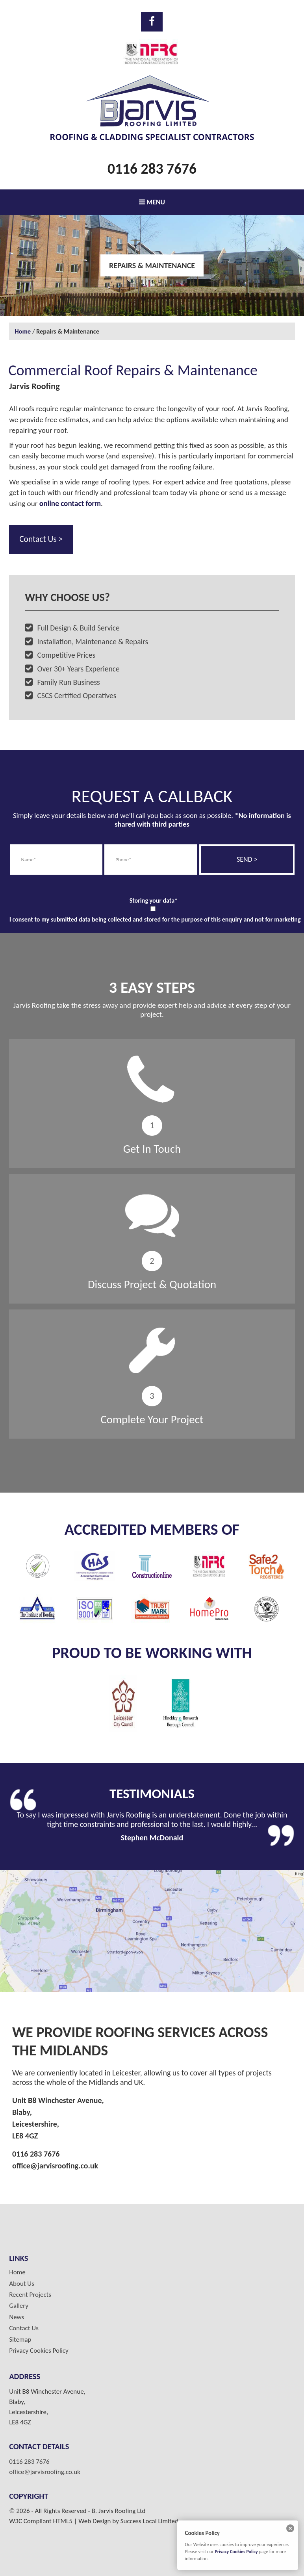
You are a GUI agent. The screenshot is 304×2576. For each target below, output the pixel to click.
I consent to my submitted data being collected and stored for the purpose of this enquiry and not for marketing (155, 919)
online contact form (70, 503)
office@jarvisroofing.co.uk (55, 2165)
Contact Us (24, 2328)
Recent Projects (30, 2295)
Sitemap (20, 2340)
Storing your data (154, 900)
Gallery (18, 2306)
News (16, 2317)
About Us (21, 2284)
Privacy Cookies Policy (39, 2351)
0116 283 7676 (152, 168)
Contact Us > (41, 539)
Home (23, 331)
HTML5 (62, 2521)
